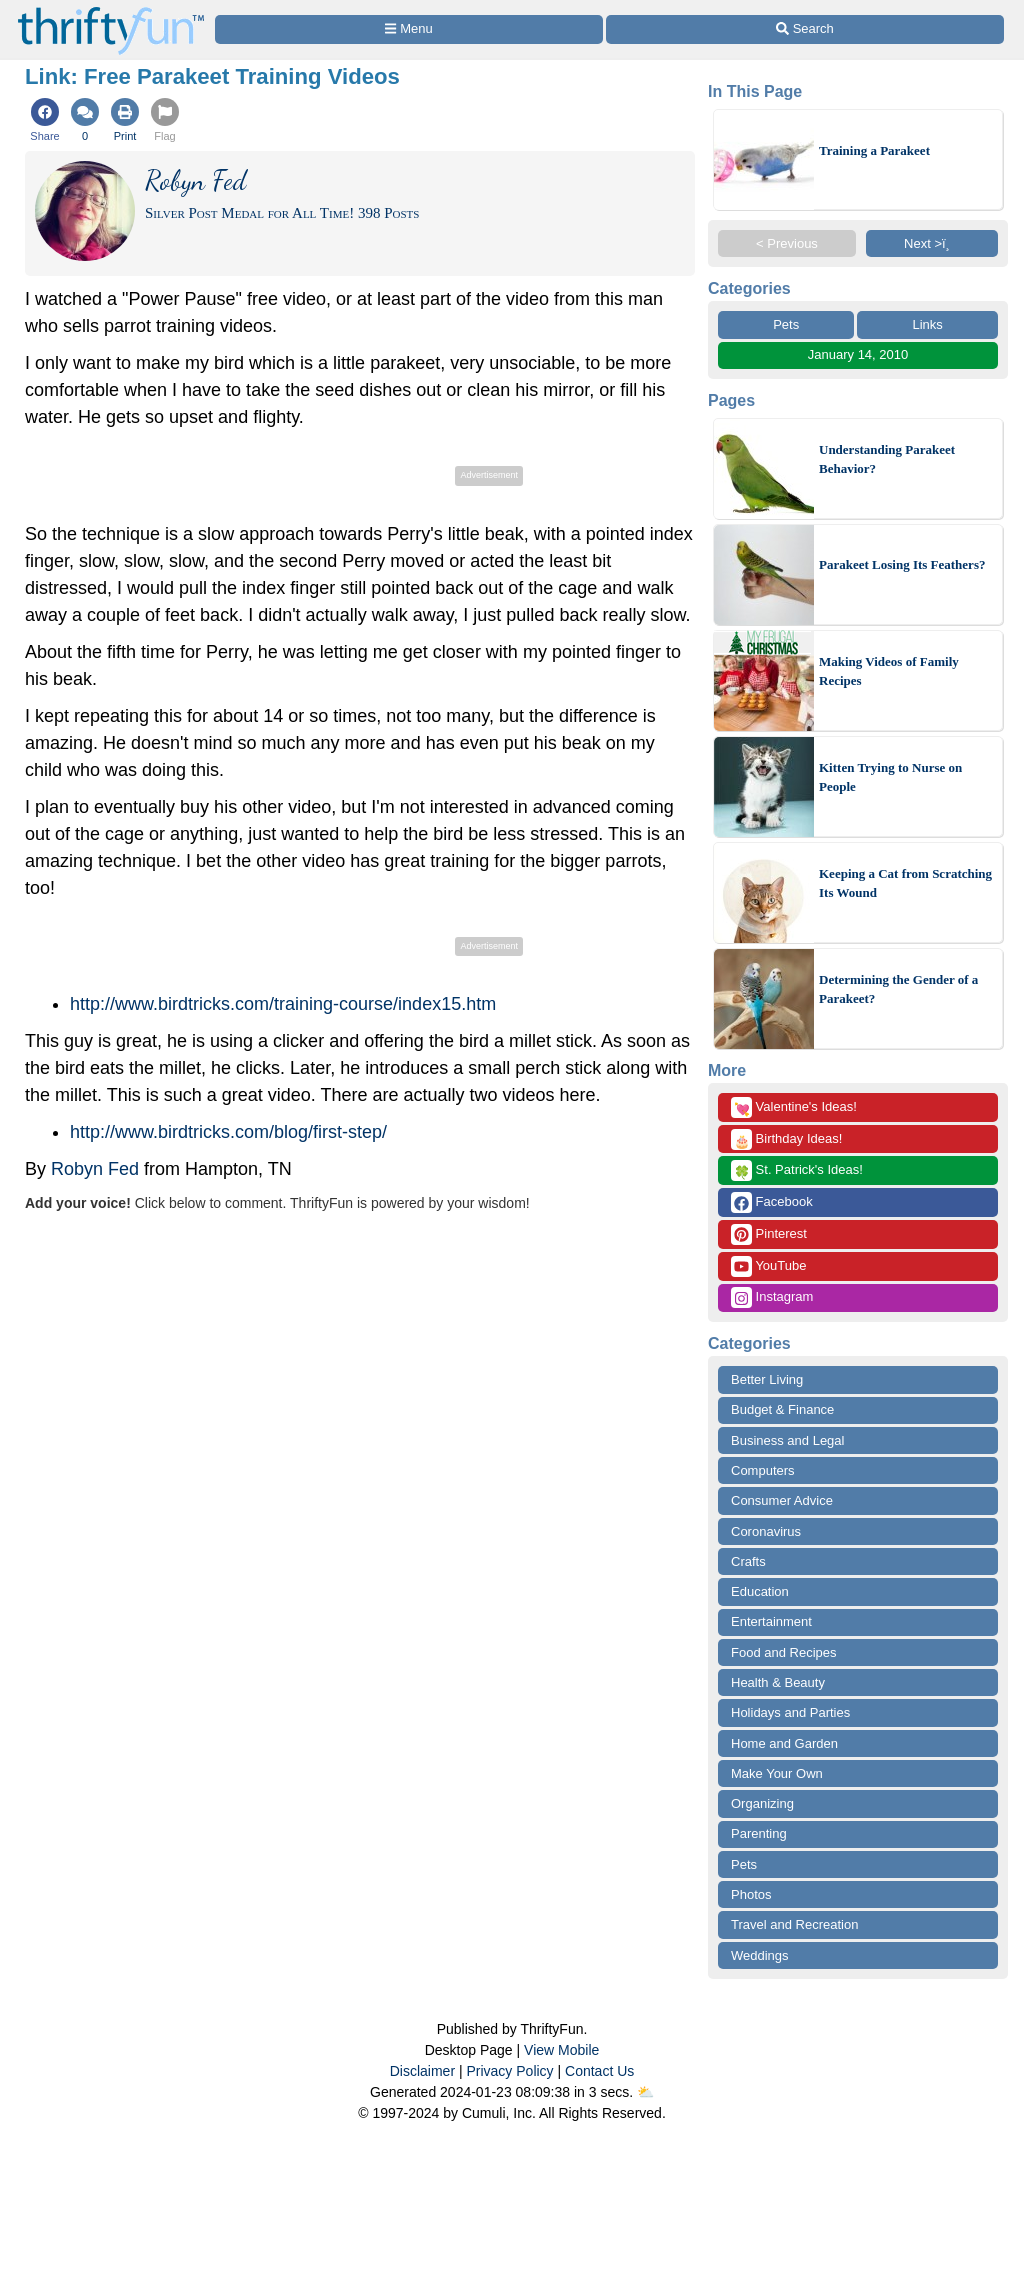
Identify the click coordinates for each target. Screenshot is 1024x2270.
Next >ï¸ (932, 243)
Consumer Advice (782, 1500)
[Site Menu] (409, 29)
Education (760, 1591)
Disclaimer (422, 2071)
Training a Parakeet (874, 150)
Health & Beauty (778, 1682)
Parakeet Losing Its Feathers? (902, 564)
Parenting (759, 1833)
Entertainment (771, 1621)
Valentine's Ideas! (794, 1107)
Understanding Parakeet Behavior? (887, 459)
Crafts (748, 1561)
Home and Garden (784, 1743)
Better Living (767, 1379)
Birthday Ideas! (786, 1139)
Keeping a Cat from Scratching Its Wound (905, 883)
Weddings (760, 1955)
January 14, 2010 (858, 354)
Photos (751, 1894)
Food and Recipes (784, 1652)
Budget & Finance (782, 1409)
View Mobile (561, 2050)
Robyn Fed (95, 1169)
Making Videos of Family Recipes (889, 671)
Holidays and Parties (790, 1712)
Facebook (772, 1202)
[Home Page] (111, 11)
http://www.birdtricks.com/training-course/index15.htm (283, 1004)
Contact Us (599, 2071)
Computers (763, 1470)
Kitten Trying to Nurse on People (890, 777)
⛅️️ (645, 2092)
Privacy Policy (509, 2071)
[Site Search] (805, 29)
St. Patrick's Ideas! (797, 1170)
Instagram (772, 1297)
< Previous (787, 243)
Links (927, 324)
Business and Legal (787, 1440)
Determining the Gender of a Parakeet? (898, 989)
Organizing (762, 1803)
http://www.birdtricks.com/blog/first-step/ (228, 1132)
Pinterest (769, 1234)
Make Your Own (777, 1773)
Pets (786, 324)
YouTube (768, 1266)
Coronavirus (766, 1531)
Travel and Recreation (794, 1924)
